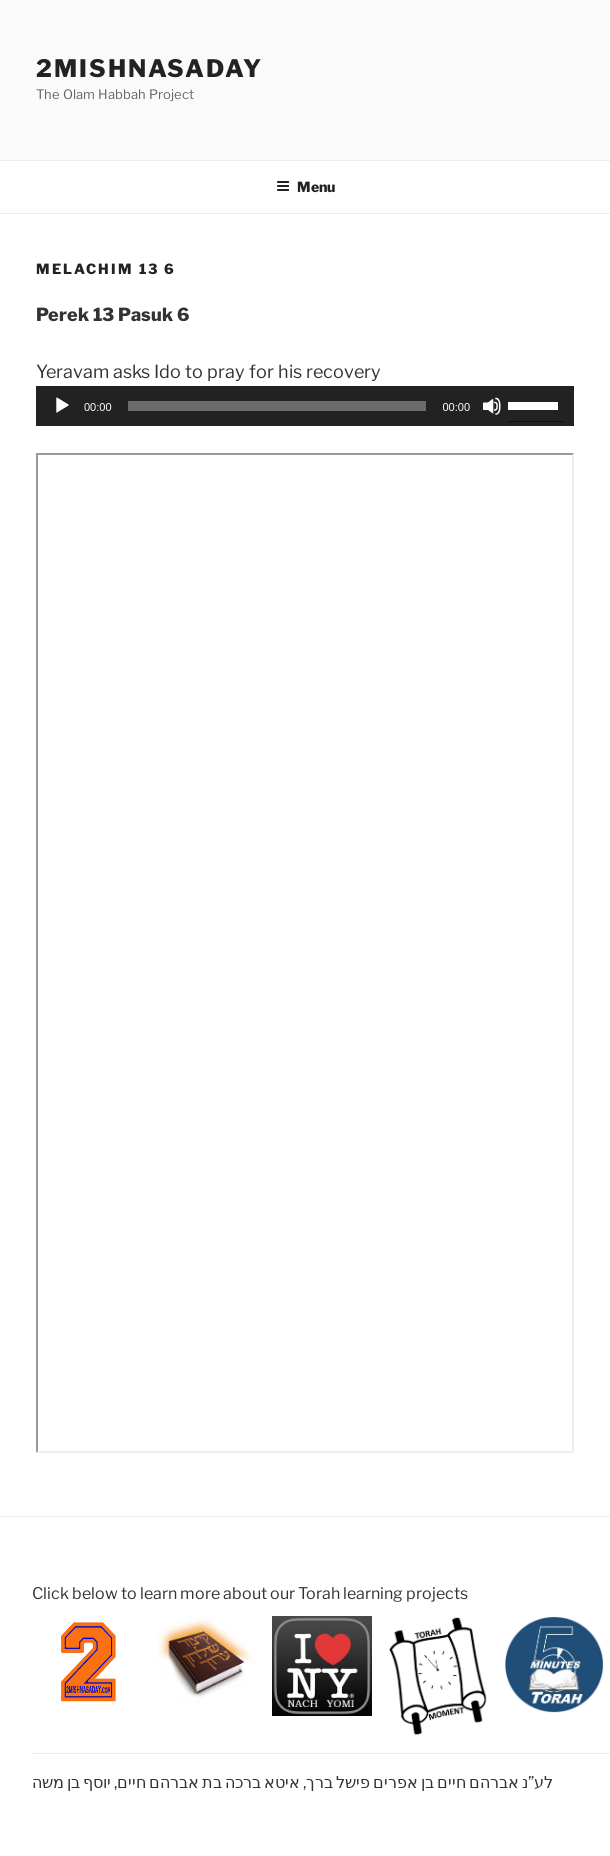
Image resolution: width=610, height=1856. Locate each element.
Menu (305, 186)
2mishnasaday (149, 68)
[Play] (62, 406)
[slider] (277, 406)
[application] (305, 406)
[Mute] (492, 406)
